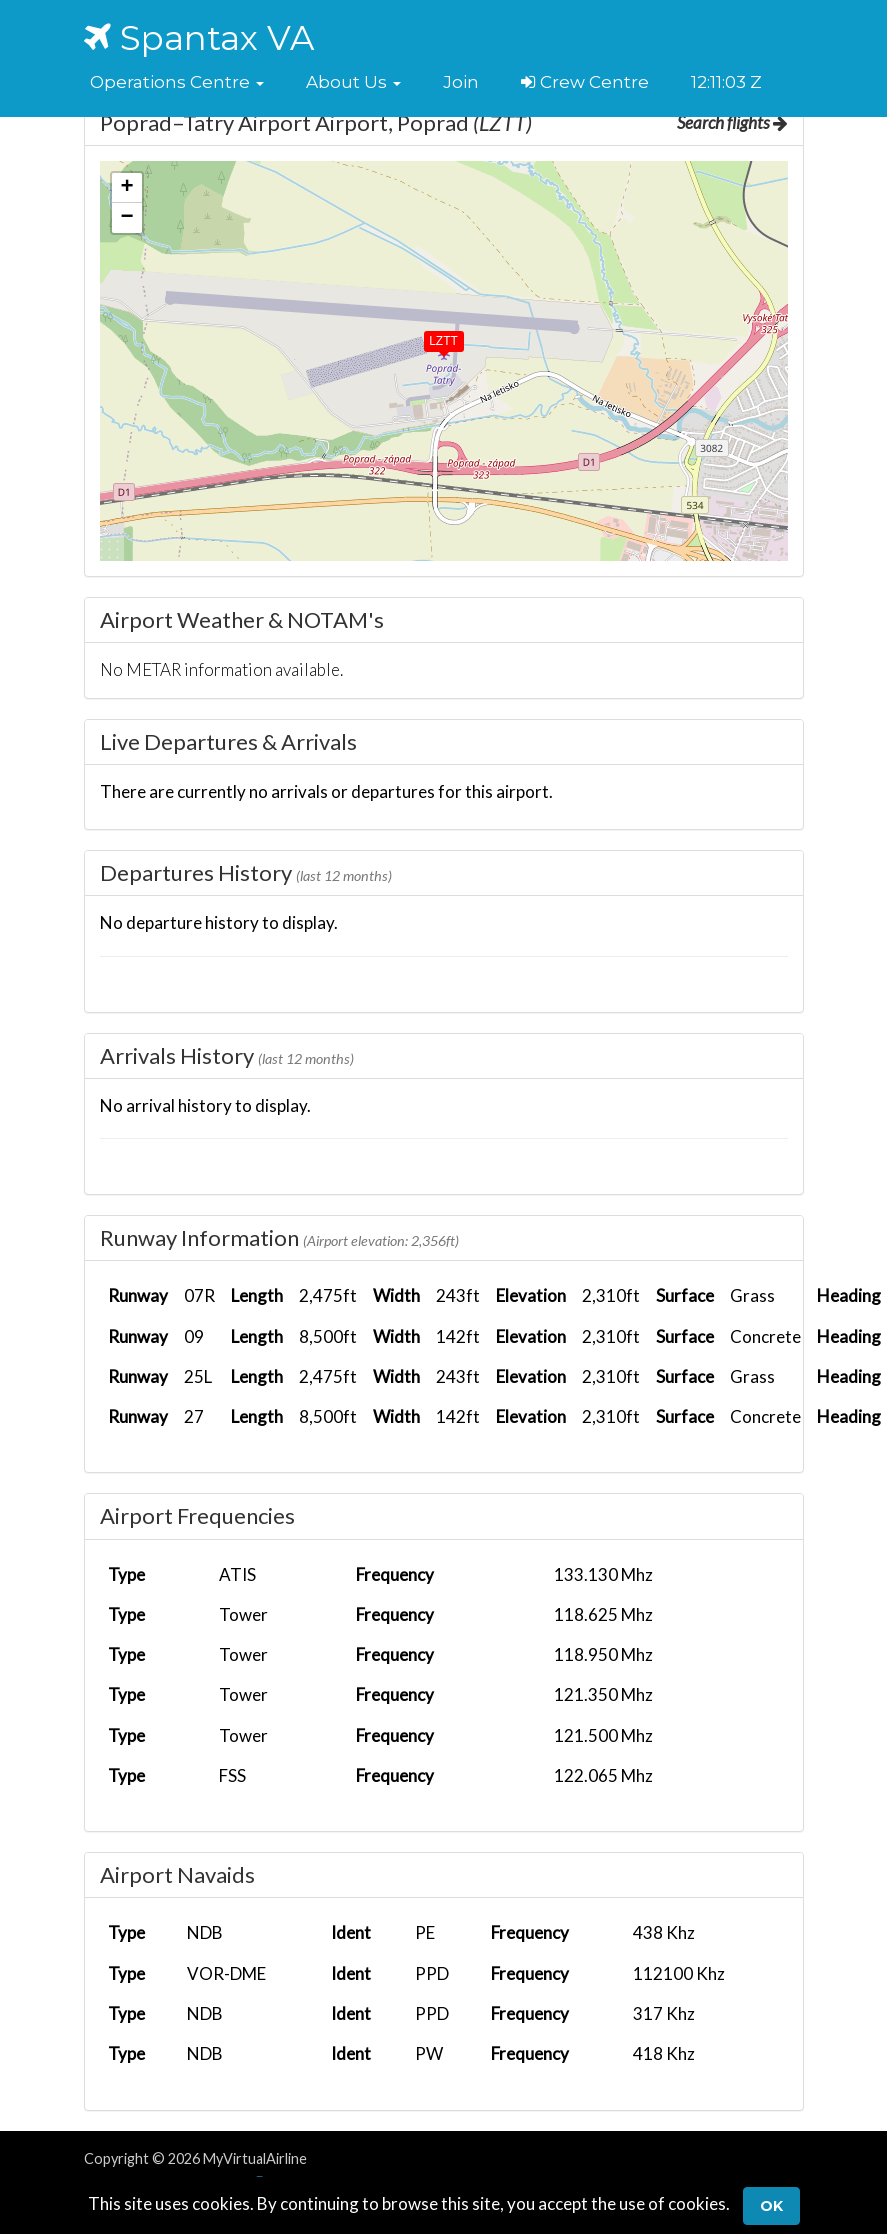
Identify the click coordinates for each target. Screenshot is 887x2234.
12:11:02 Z (726, 82)
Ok (771, 2206)
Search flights (732, 122)
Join (461, 82)
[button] (177, 82)
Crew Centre (585, 82)
